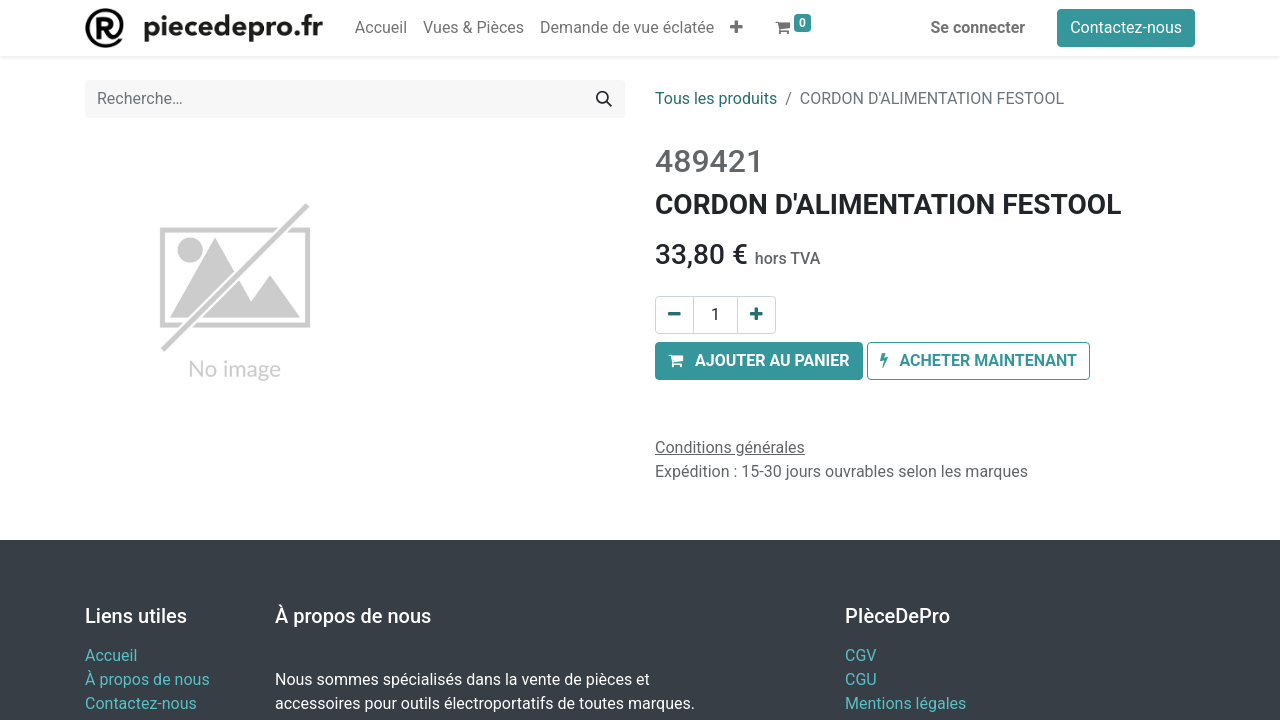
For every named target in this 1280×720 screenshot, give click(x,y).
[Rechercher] (604, 99)
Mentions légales (905, 703)
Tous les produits (716, 98)
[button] (736, 28)
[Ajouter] (756, 315)
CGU (861, 679)
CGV (861, 655)
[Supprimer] (674, 315)
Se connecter (978, 27)
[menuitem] (381, 28)
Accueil (111, 655)
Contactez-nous (1126, 27)
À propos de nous (147, 679)
